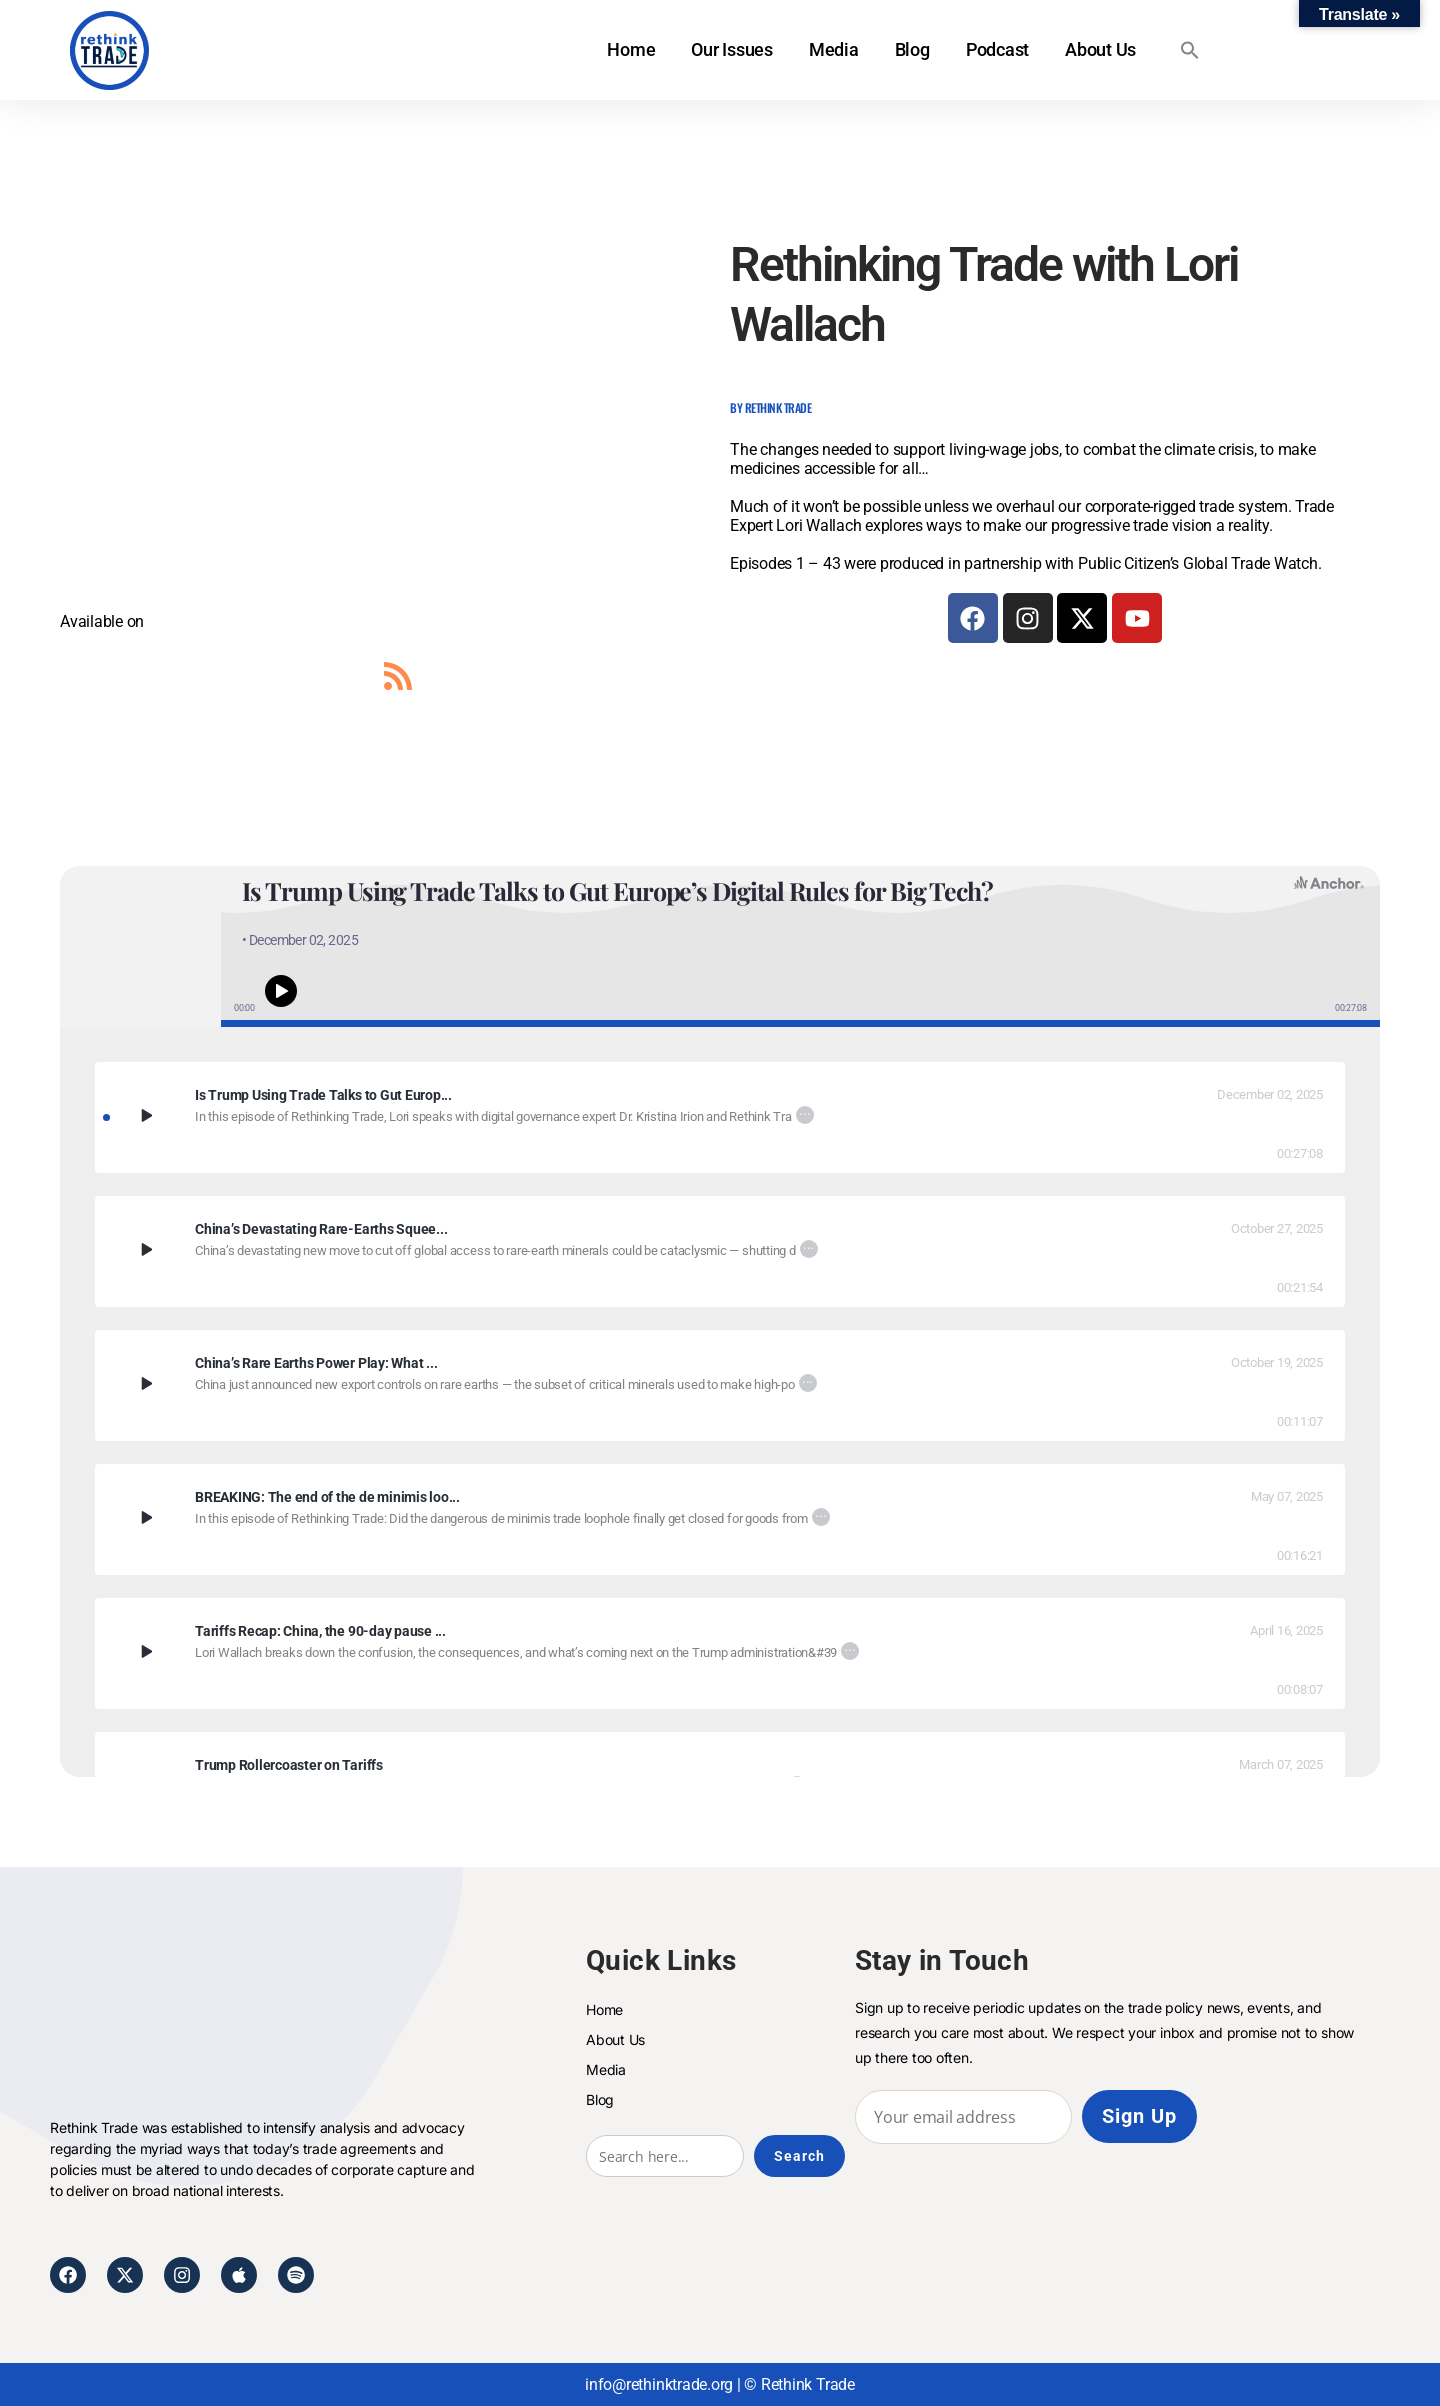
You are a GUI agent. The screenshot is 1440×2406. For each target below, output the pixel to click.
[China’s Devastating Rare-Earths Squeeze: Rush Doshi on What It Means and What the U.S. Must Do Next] (720, 1229)
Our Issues (732, 49)
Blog (911, 49)
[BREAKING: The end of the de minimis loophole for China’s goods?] (720, 1497)
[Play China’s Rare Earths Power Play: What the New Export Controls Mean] (145, 1383)
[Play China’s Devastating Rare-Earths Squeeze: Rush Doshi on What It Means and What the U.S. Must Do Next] (145, 1249)
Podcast (996, 49)
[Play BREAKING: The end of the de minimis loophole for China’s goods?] (145, 1517)
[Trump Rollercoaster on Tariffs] (720, 1765)
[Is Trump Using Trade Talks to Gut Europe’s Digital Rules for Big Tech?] (720, 1095)
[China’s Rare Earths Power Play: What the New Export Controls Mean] (720, 1363)
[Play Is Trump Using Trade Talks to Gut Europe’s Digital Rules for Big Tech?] (145, 1115)
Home (631, 49)
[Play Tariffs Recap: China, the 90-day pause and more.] (145, 1651)
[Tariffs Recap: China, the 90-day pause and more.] (720, 1631)
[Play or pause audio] (281, 990)
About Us (1100, 49)
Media (834, 49)
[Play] (145, 1115)
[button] (1190, 50)
